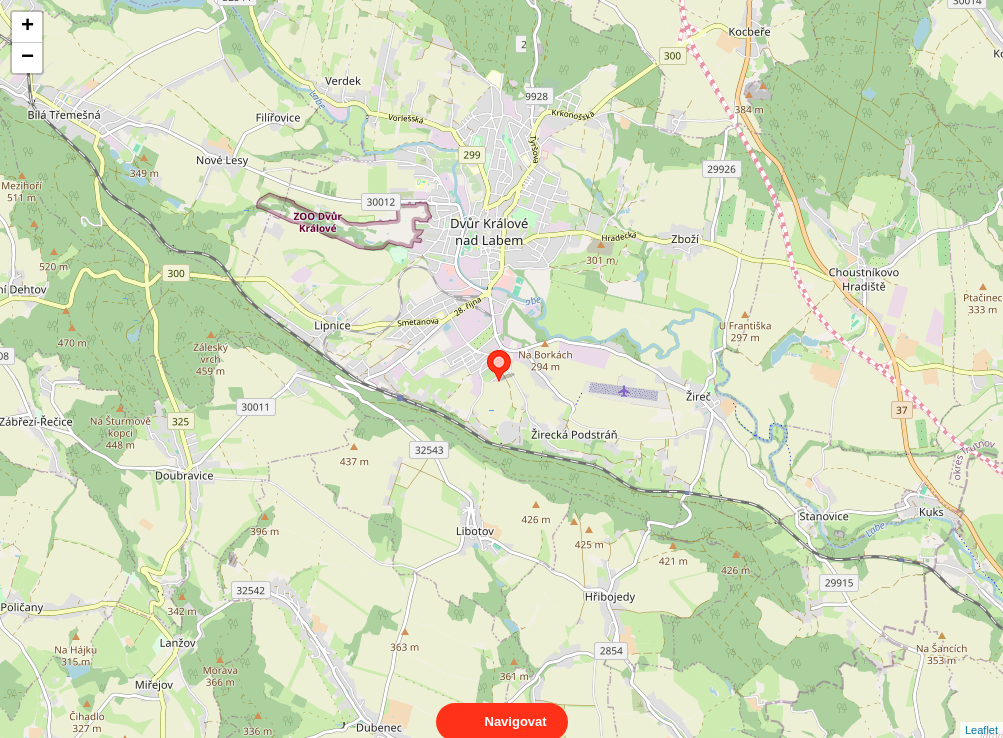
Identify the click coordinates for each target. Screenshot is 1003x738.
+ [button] (27, 27)
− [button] (27, 58)
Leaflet (981, 712)
